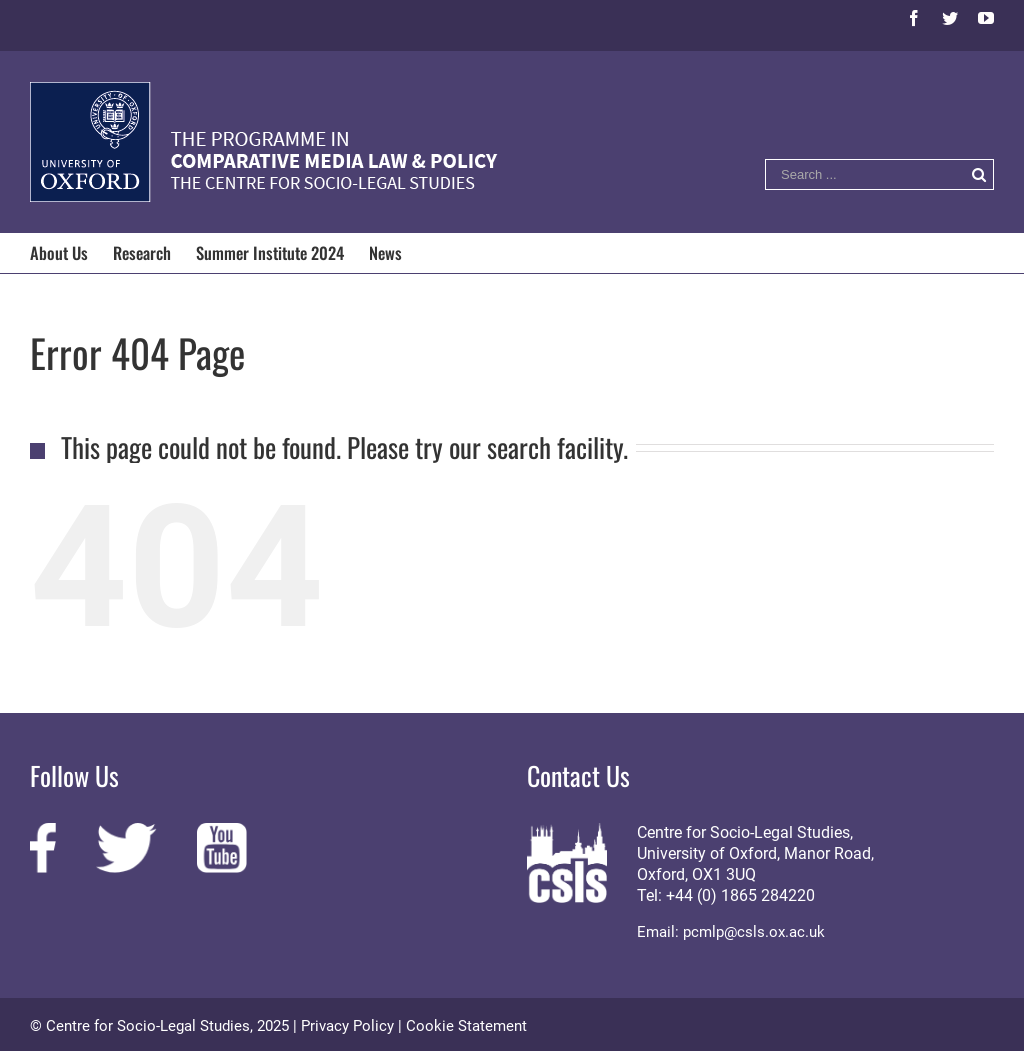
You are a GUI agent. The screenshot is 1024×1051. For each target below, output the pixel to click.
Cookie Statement (466, 1026)
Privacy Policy (347, 1026)
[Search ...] (865, 174)
